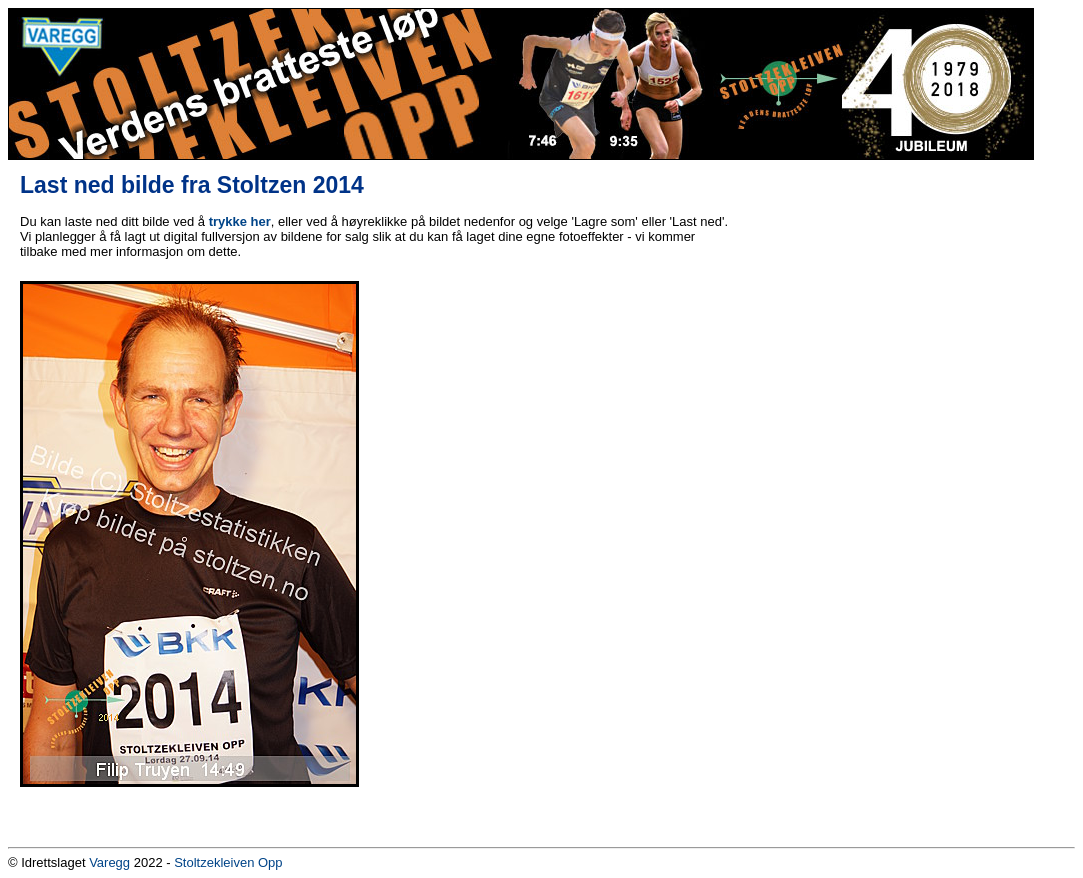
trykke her (240, 221)
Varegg (109, 862)
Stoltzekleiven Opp (228, 862)
